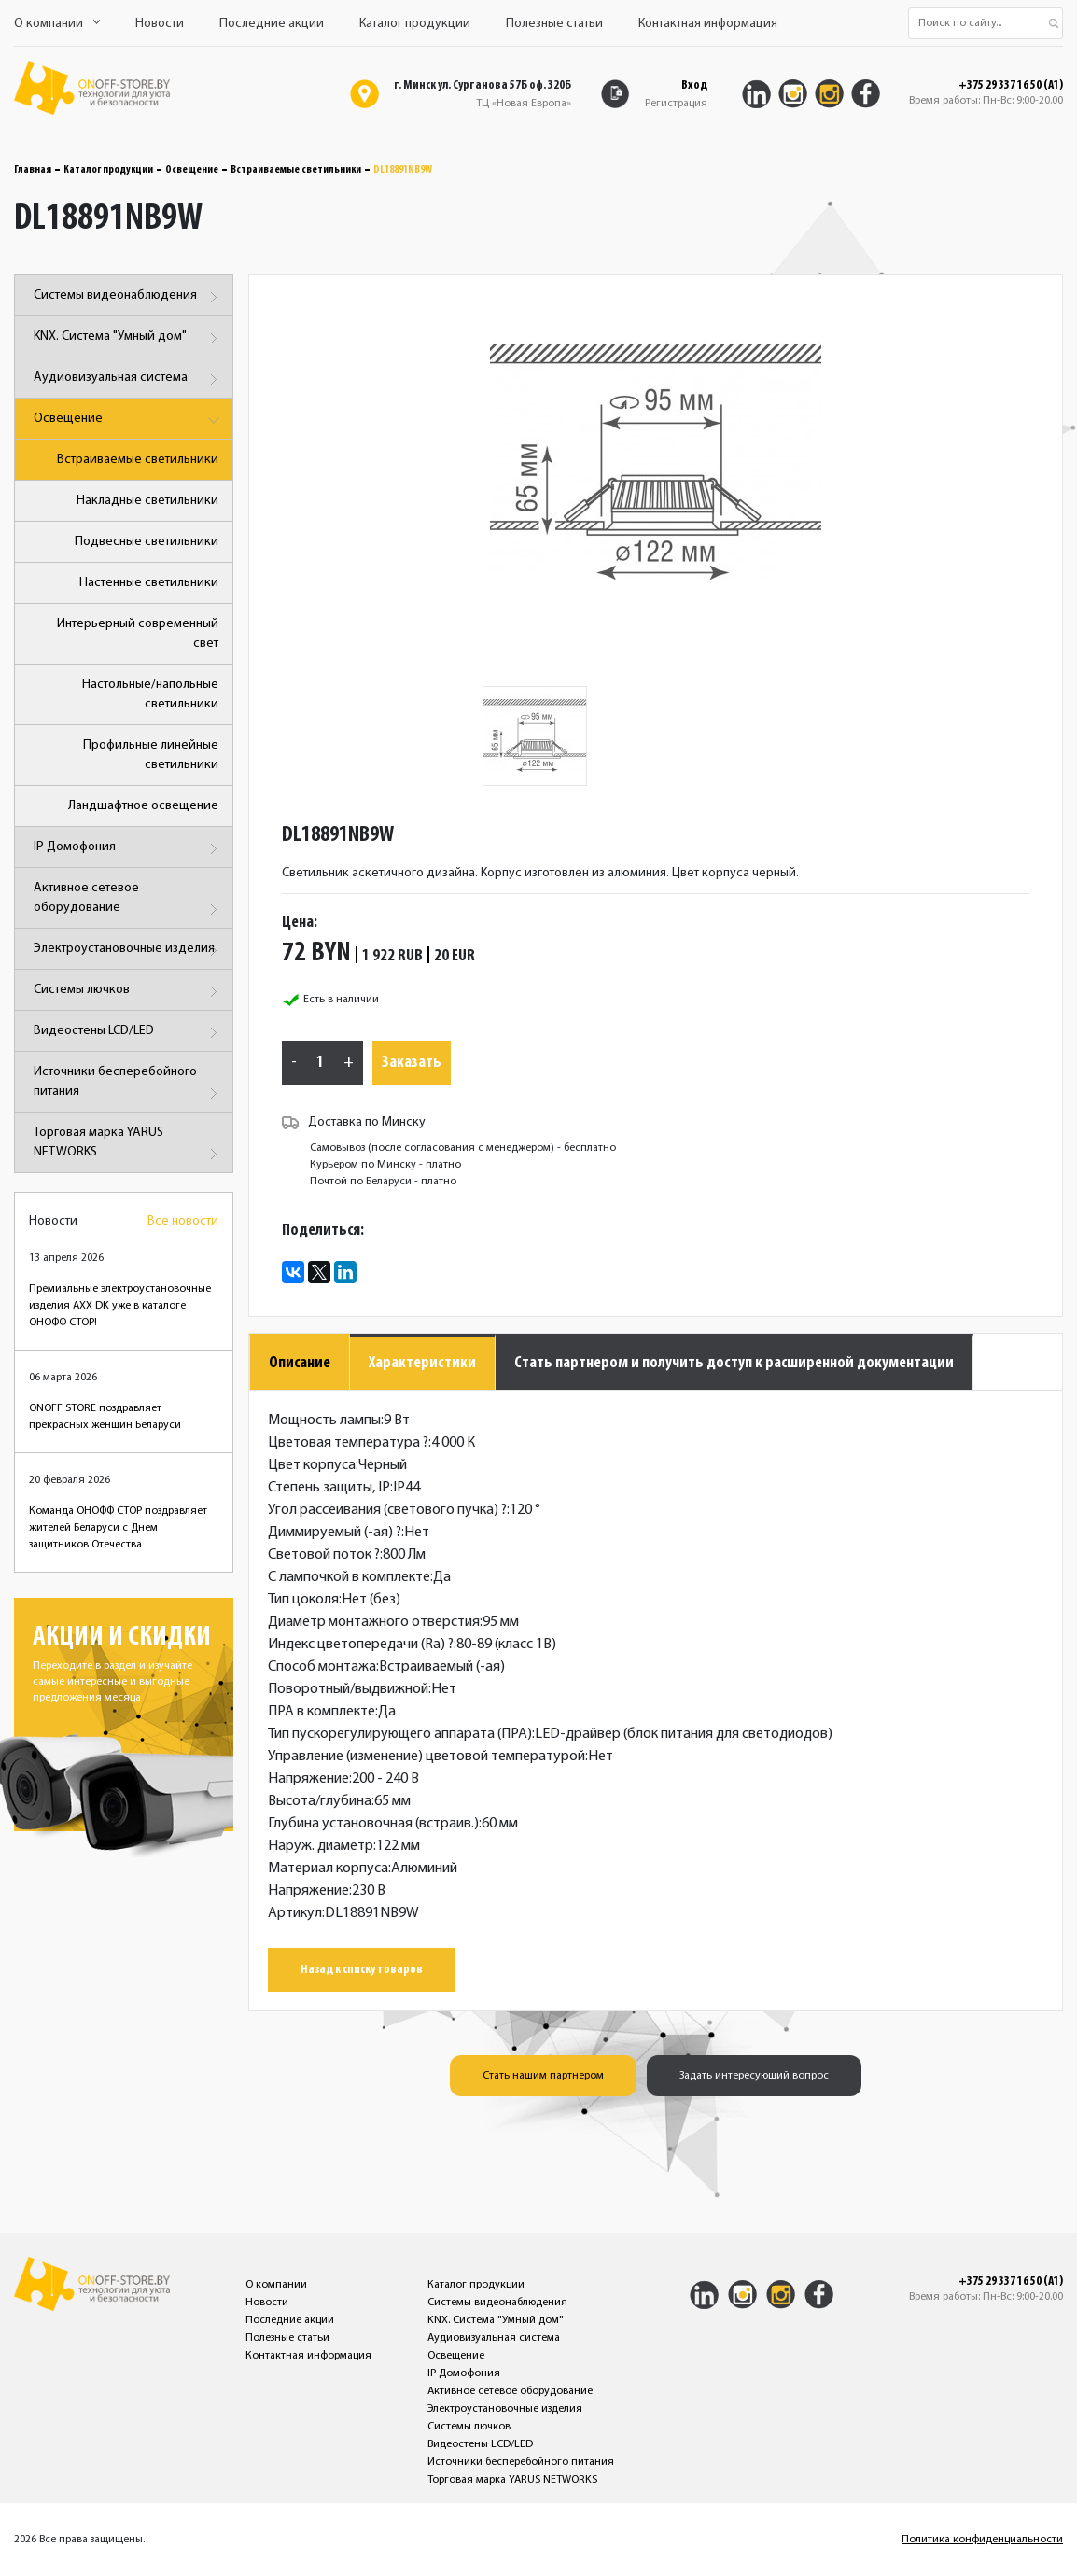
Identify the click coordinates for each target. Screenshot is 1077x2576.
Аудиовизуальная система (128, 379)
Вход (694, 85)
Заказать (411, 1062)
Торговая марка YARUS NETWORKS (128, 1146)
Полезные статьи (554, 24)
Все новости (182, 1221)
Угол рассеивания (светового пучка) (387, 1510)
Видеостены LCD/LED (128, 1032)
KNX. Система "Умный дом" (128, 338)
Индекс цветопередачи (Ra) (361, 1644)
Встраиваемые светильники (296, 169)
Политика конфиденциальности (982, 2539)
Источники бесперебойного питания (128, 1085)
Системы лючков (128, 991)
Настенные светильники (148, 583)
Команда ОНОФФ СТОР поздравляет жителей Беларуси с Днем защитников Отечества (118, 1527)
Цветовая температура (348, 1442)
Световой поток (324, 1554)
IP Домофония (128, 849)
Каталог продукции (414, 24)
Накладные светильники (147, 501)
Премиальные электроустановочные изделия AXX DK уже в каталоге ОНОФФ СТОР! (120, 1305)
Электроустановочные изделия (128, 950)
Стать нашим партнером (543, 2075)
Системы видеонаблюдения (128, 297)
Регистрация (676, 103)
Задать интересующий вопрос (754, 2075)
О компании (57, 24)
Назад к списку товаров (362, 1970)
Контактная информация (707, 24)
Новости (159, 24)
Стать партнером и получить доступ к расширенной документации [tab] (734, 1363)
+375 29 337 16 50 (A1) (1010, 85)
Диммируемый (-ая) (334, 1532)
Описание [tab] (299, 1363)
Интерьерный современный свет (137, 634)
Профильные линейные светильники (150, 755)
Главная (32, 169)
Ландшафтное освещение (143, 806)
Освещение (191, 169)
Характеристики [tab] (422, 1363)
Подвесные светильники (146, 542)
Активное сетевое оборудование (128, 901)
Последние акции (271, 24)
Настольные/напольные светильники (150, 694)
